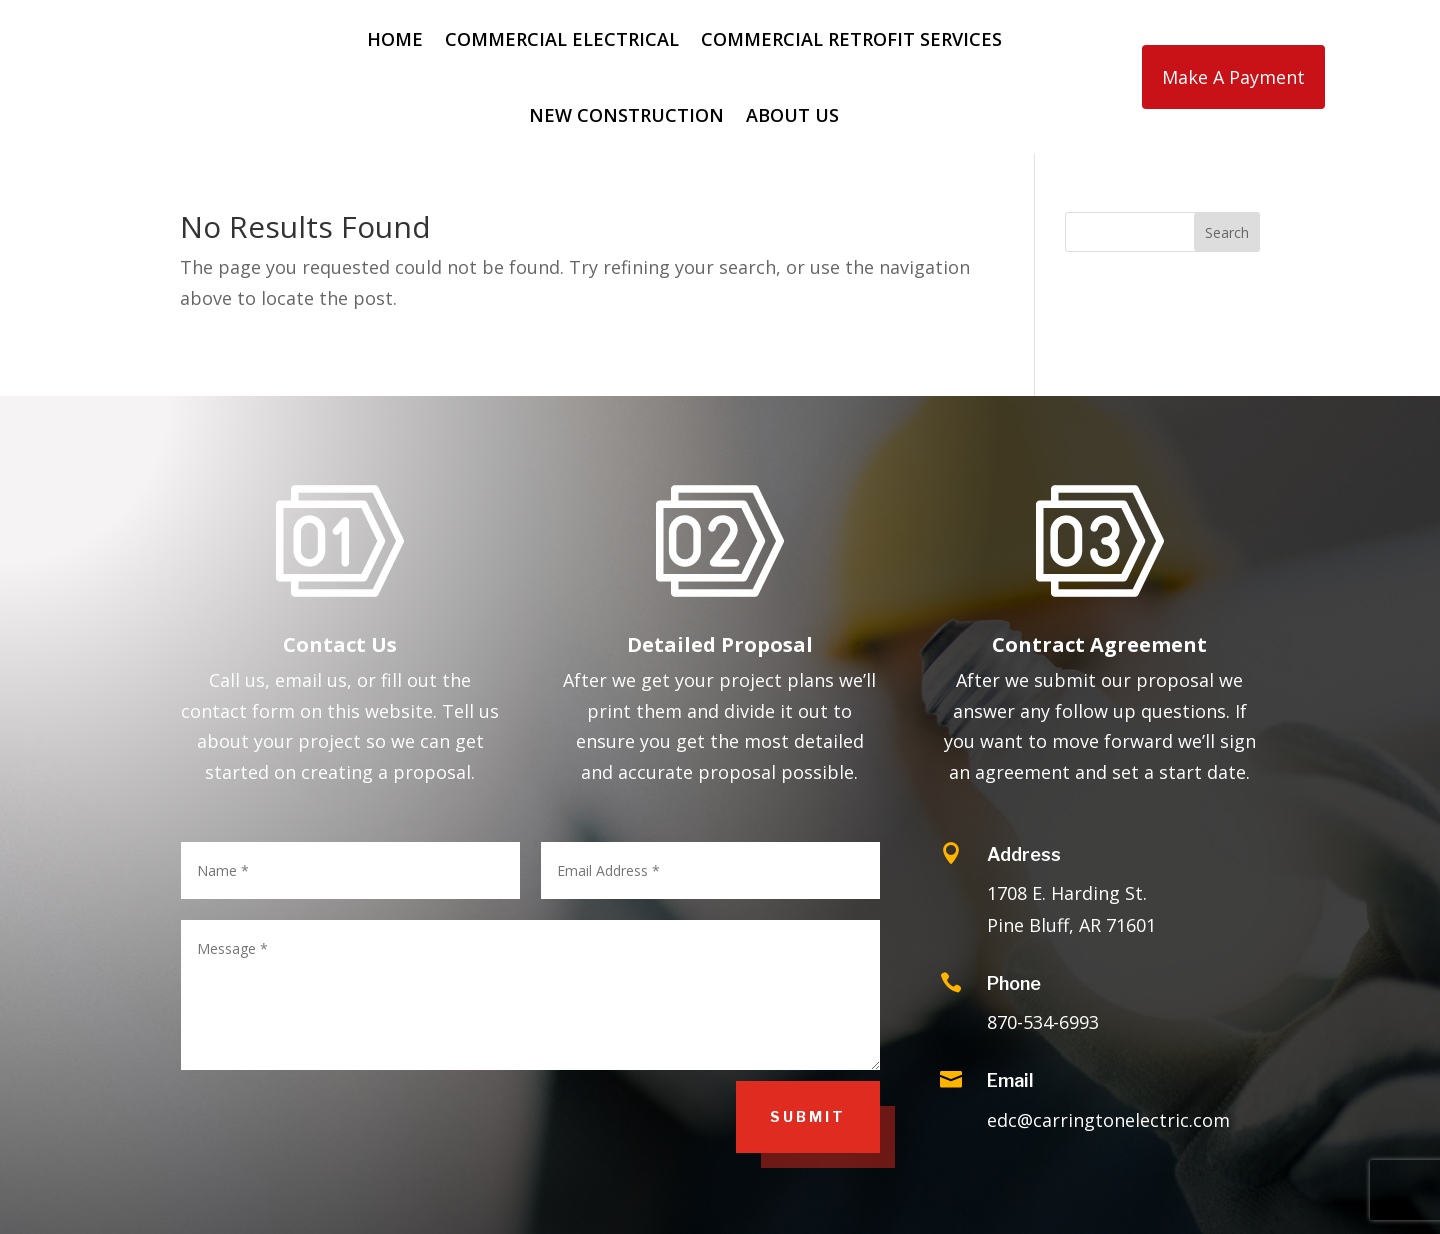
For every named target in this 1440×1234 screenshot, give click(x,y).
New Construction (626, 115)
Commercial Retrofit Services (851, 39)
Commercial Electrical (562, 39)
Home (395, 39)
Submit (808, 1116)
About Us (792, 115)
